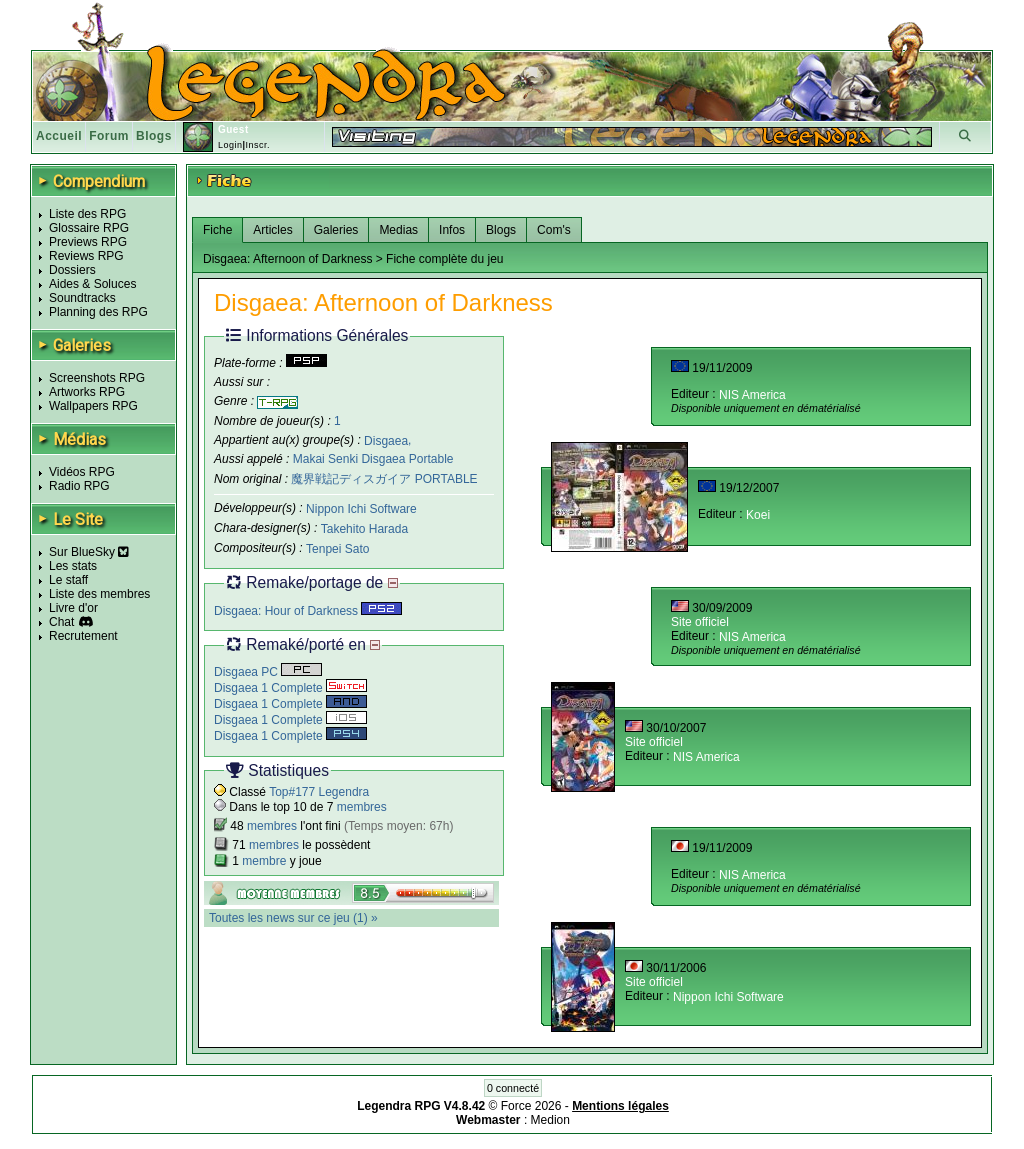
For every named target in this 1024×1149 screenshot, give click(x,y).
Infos (452, 230)
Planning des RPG (98, 312)
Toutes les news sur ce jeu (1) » (293, 918)
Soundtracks (82, 298)
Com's (554, 230)
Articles (272, 230)
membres (362, 807)
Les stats (73, 566)
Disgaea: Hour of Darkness (308, 611)
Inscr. (257, 145)
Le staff (68, 580)
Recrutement (83, 636)
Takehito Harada (364, 529)
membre (264, 861)
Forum (109, 136)
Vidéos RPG (82, 472)
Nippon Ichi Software (361, 509)
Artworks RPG (87, 392)
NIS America (752, 395)
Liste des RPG (87, 214)
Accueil (59, 136)
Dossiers (72, 270)
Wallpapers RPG (93, 406)
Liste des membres (99, 594)
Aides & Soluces (92, 284)
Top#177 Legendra (319, 792)
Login (230, 145)
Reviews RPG (86, 256)
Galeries (336, 230)
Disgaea (386, 440)
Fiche (217, 230)
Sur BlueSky (89, 552)
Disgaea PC (268, 672)
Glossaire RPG (89, 228)
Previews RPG (88, 242)
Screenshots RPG (97, 378)
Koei (758, 515)
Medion (550, 1120)
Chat (61, 622)
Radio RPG (79, 486)
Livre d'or (73, 608)
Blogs (154, 136)
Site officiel (700, 622)
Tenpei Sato (337, 549)
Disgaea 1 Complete (290, 688)
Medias (398, 230)
